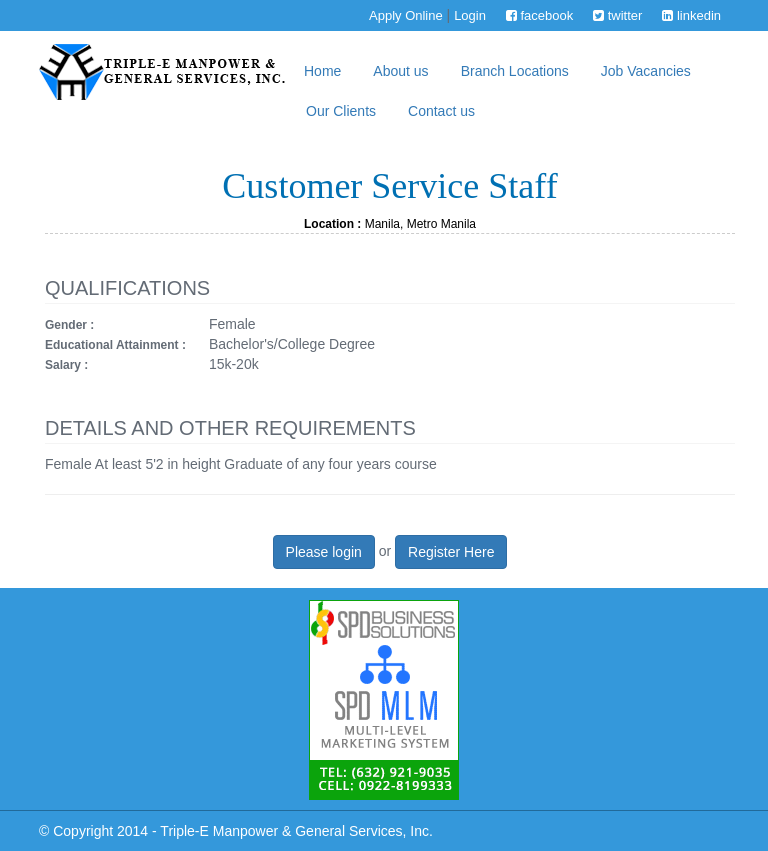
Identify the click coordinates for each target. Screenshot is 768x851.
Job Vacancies (646, 71)
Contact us (441, 111)
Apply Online (406, 15)
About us (400, 71)
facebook (539, 15)
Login (470, 15)
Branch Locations (515, 71)
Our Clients (341, 111)
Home (322, 71)
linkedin (691, 15)
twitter (617, 15)
